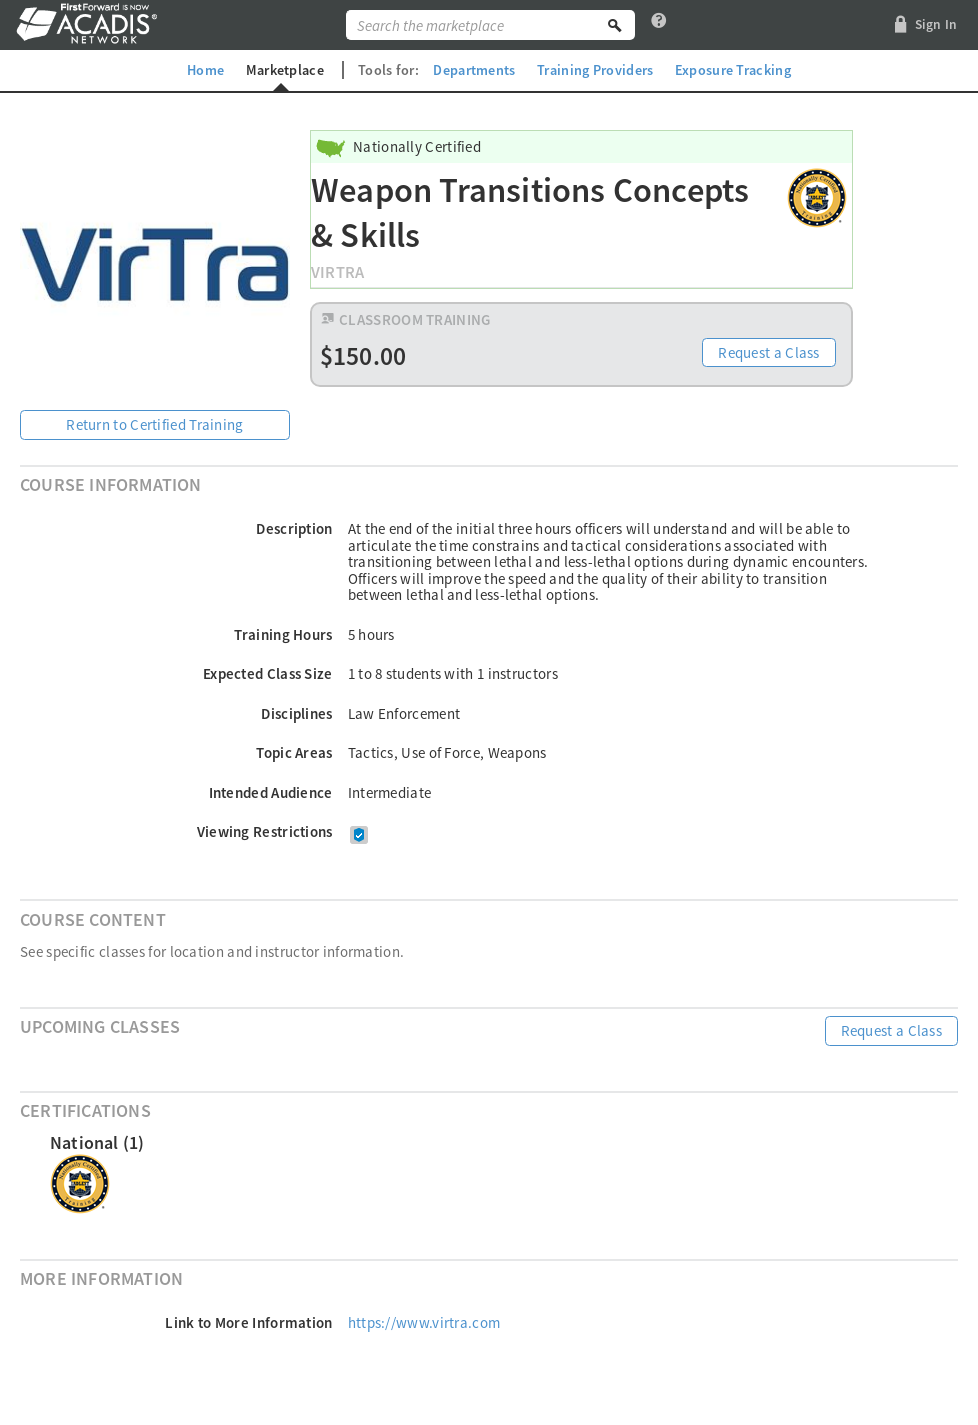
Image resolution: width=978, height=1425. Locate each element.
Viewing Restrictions (265, 831)
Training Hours (283, 634)
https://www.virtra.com (424, 1322)
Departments (474, 70)
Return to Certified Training (154, 424)
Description (294, 528)
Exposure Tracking (733, 70)
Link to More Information (248, 1322)
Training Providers (595, 70)
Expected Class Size (268, 673)
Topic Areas (294, 752)
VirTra (337, 272)
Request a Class (769, 352)
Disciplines (296, 713)
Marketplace (285, 70)
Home (205, 70)
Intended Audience (271, 792)
